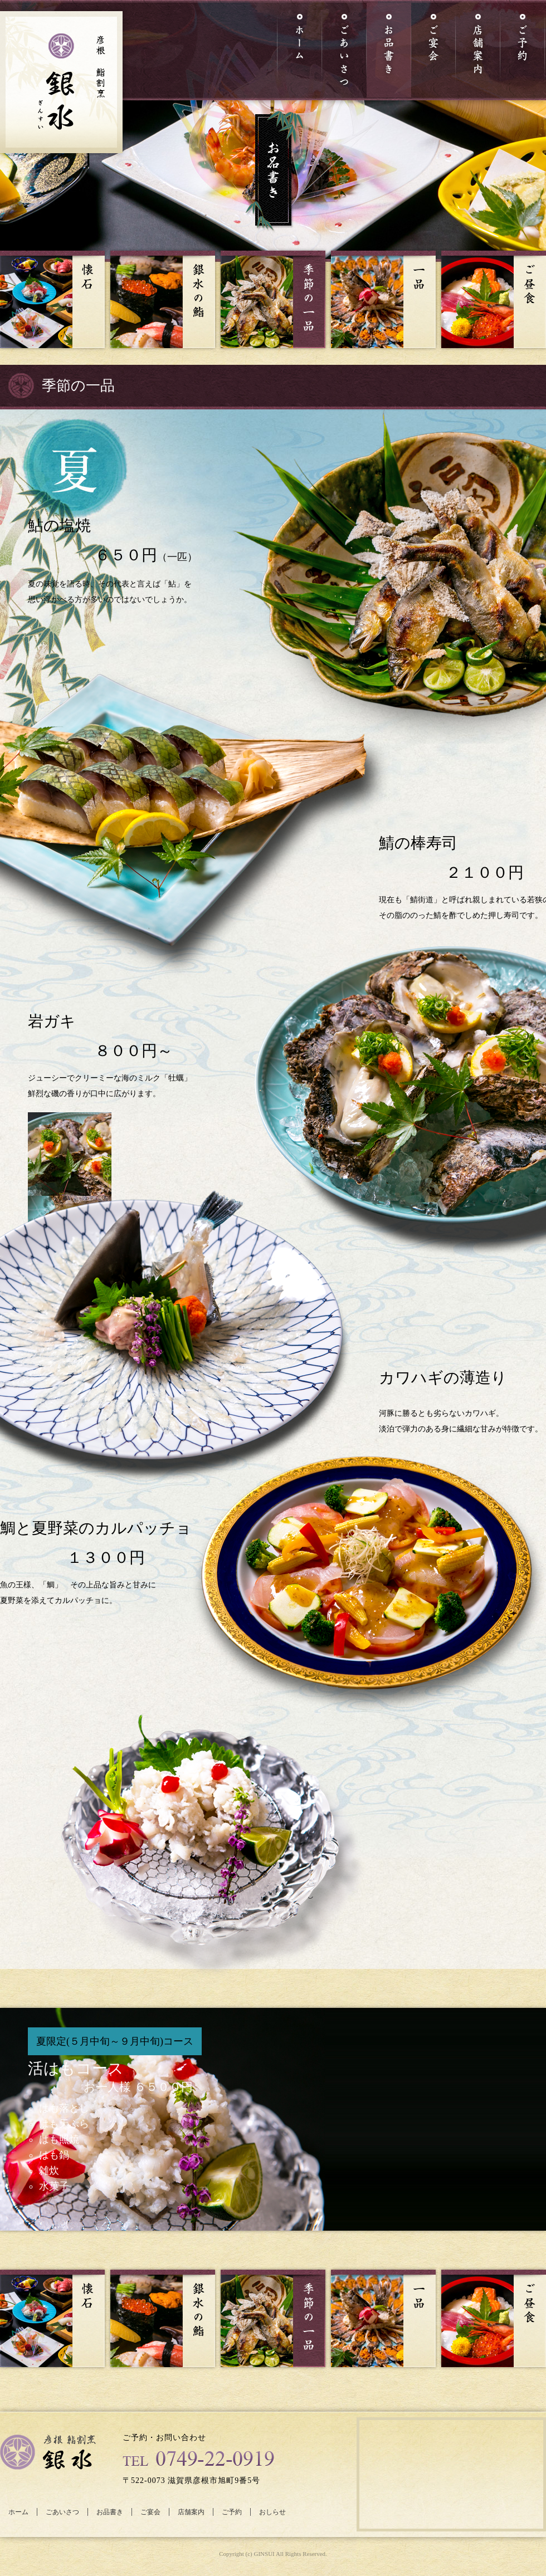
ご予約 (232, 2512)
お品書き (109, 2512)
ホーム (18, 2512)
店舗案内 (191, 2512)
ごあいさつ (62, 2512)
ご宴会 (150, 2512)
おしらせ (272, 2512)
